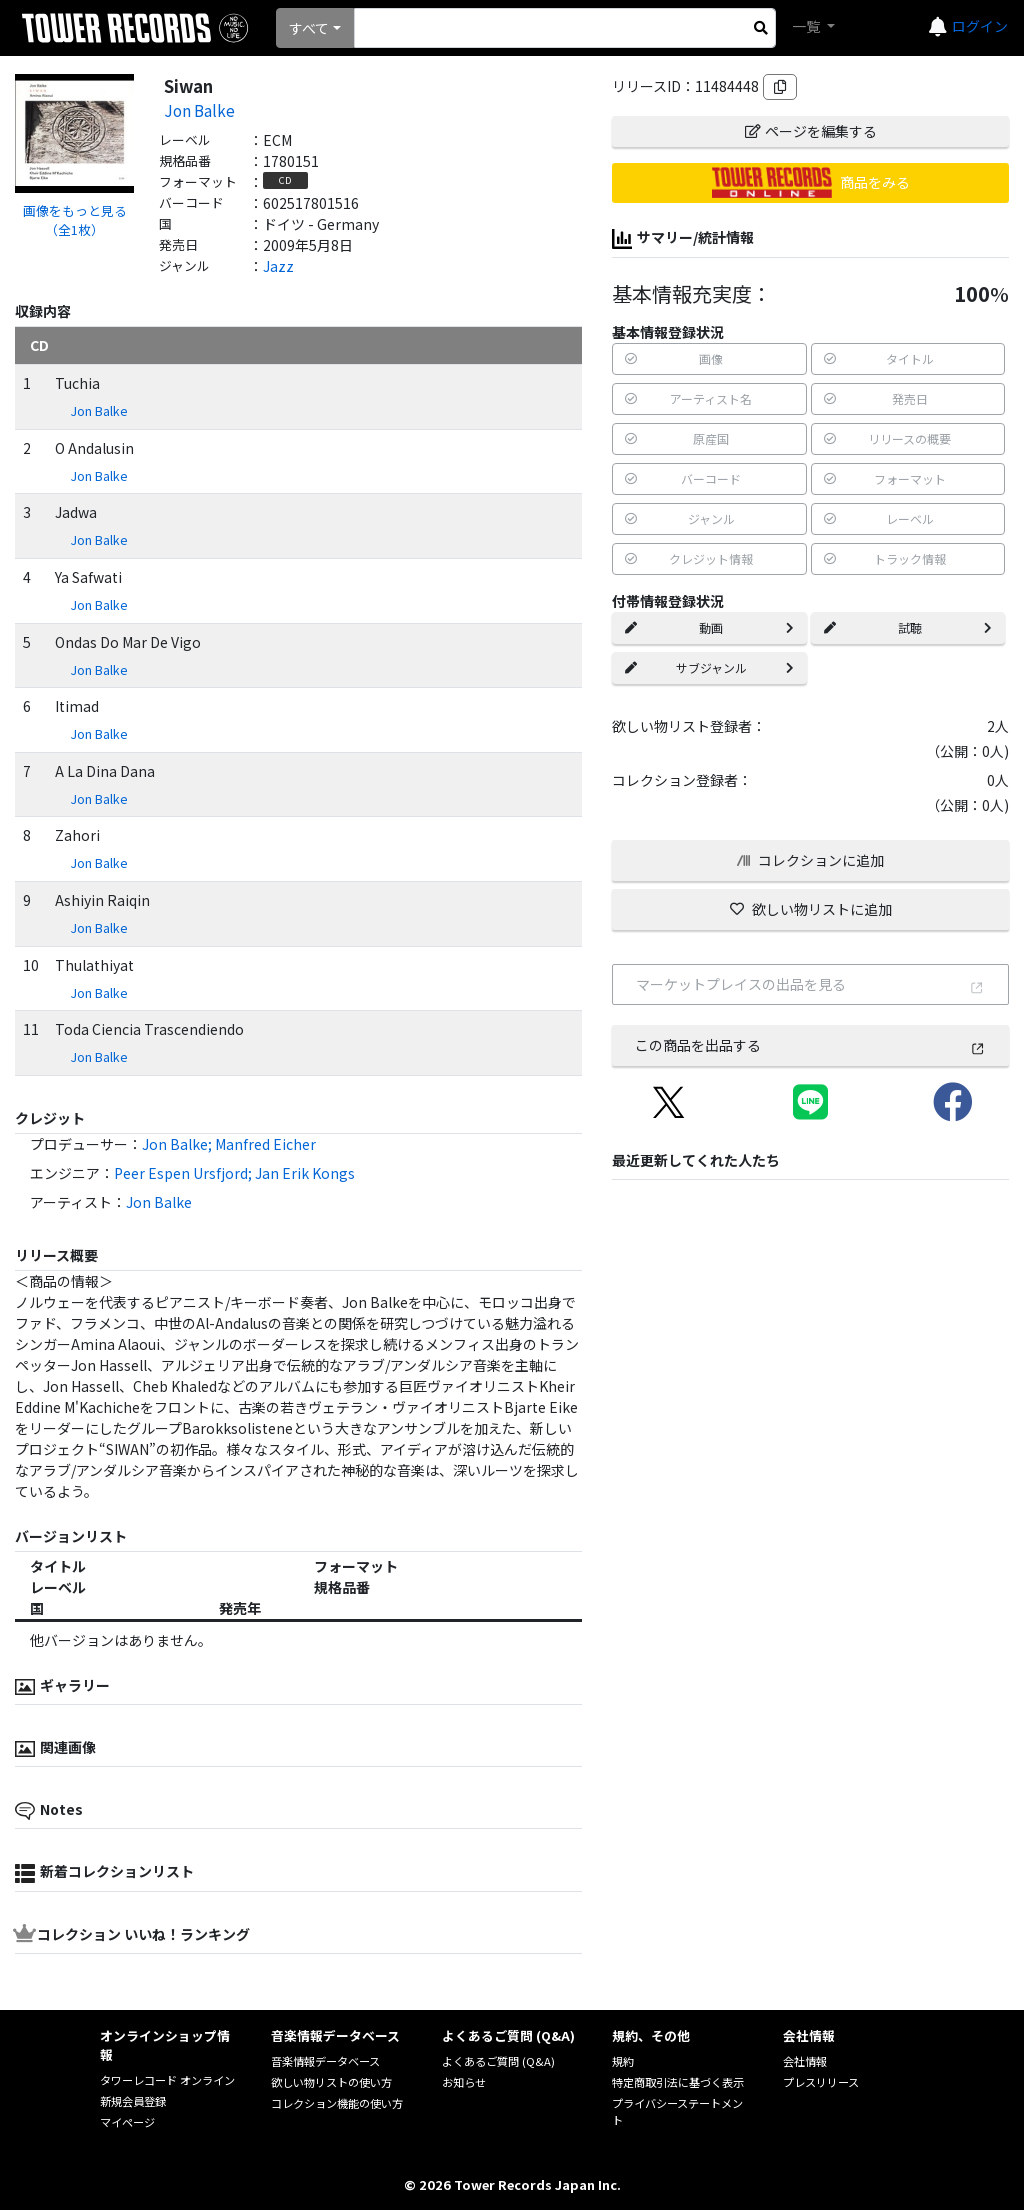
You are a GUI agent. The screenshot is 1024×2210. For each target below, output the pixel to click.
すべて (309, 28)
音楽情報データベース (325, 2061)
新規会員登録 (133, 2101)
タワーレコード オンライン (167, 2080)
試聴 (908, 627)
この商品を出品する (810, 1045)
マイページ (127, 2122)
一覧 (807, 26)
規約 (623, 2061)
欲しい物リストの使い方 (331, 2082)
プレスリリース (821, 2082)
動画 (709, 627)
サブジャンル (709, 667)
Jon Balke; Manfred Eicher (229, 1144)
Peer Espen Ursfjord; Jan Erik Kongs (234, 1173)
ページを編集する (811, 131)
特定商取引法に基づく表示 (678, 2082)
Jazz (278, 266)
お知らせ (464, 2082)
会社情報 (805, 2061)
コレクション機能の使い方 (337, 2103)
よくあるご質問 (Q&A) (498, 2061)
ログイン (980, 26)
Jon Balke (199, 110)
